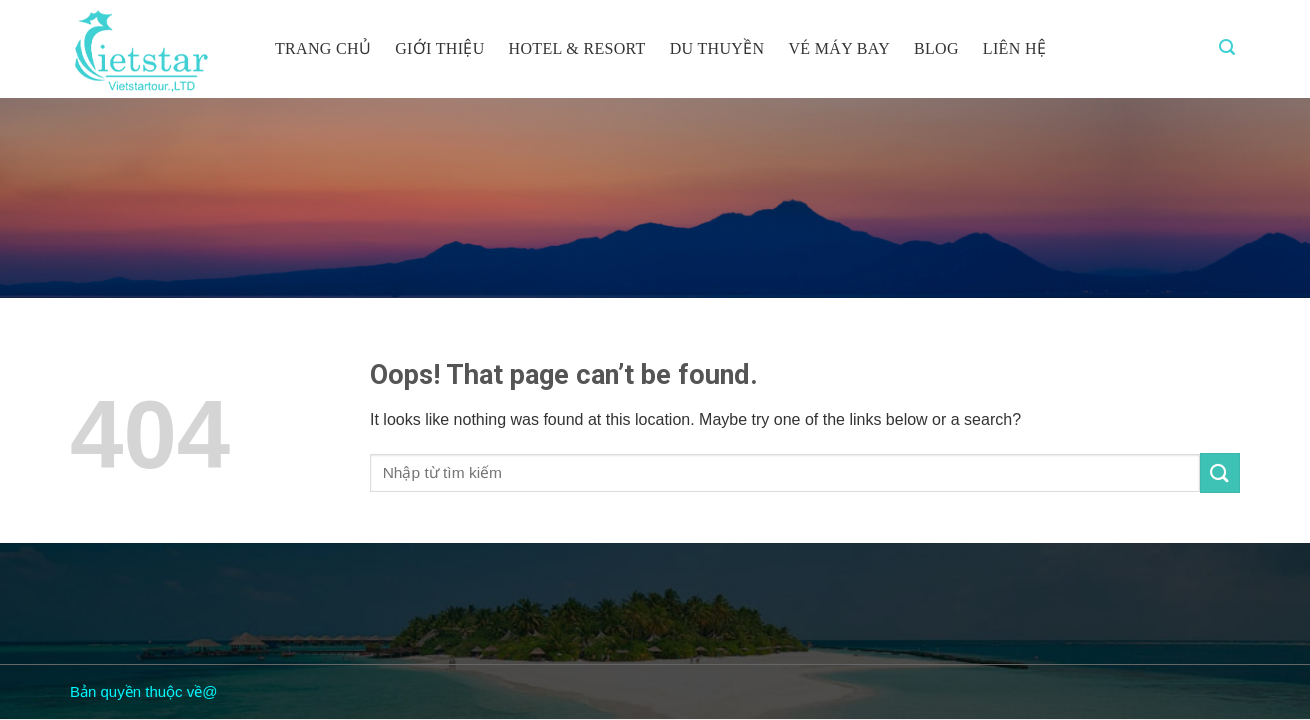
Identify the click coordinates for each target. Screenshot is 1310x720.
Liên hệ (1014, 48)
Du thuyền (717, 48)
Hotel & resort (577, 48)
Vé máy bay (839, 48)
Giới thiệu (439, 48)
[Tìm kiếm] (1227, 47)
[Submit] (1220, 472)
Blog (936, 48)
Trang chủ (323, 48)
